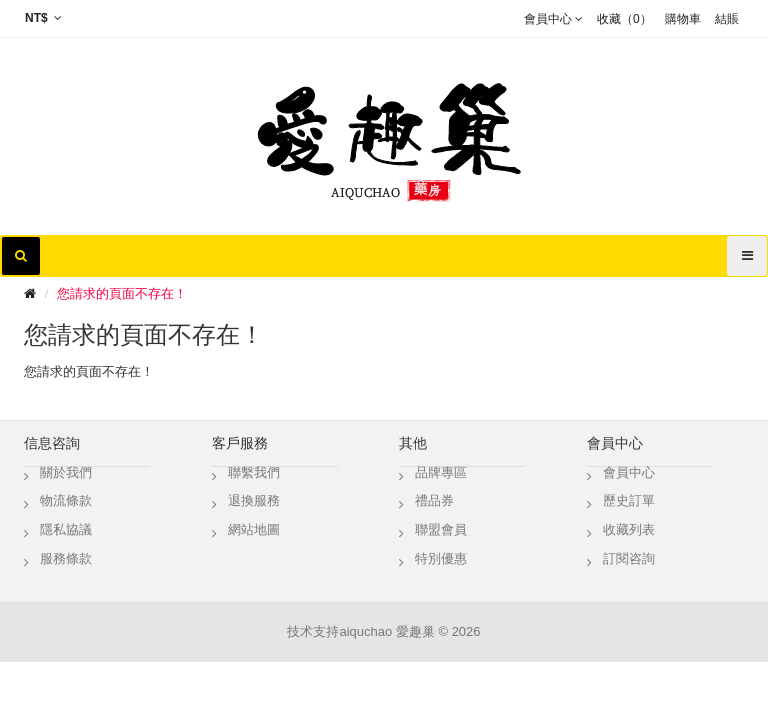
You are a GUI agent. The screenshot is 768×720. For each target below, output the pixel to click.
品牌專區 (441, 472)
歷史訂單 (629, 500)
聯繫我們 (254, 472)
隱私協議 (66, 529)
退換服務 (254, 500)
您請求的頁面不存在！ (122, 293)
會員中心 (629, 472)
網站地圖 (254, 529)
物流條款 (66, 500)
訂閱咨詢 (629, 558)
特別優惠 (441, 558)
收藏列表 (629, 529)
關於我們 (66, 472)
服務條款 (66, 558)
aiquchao (365, 631)
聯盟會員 (441, 529)
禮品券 (434, 500)
